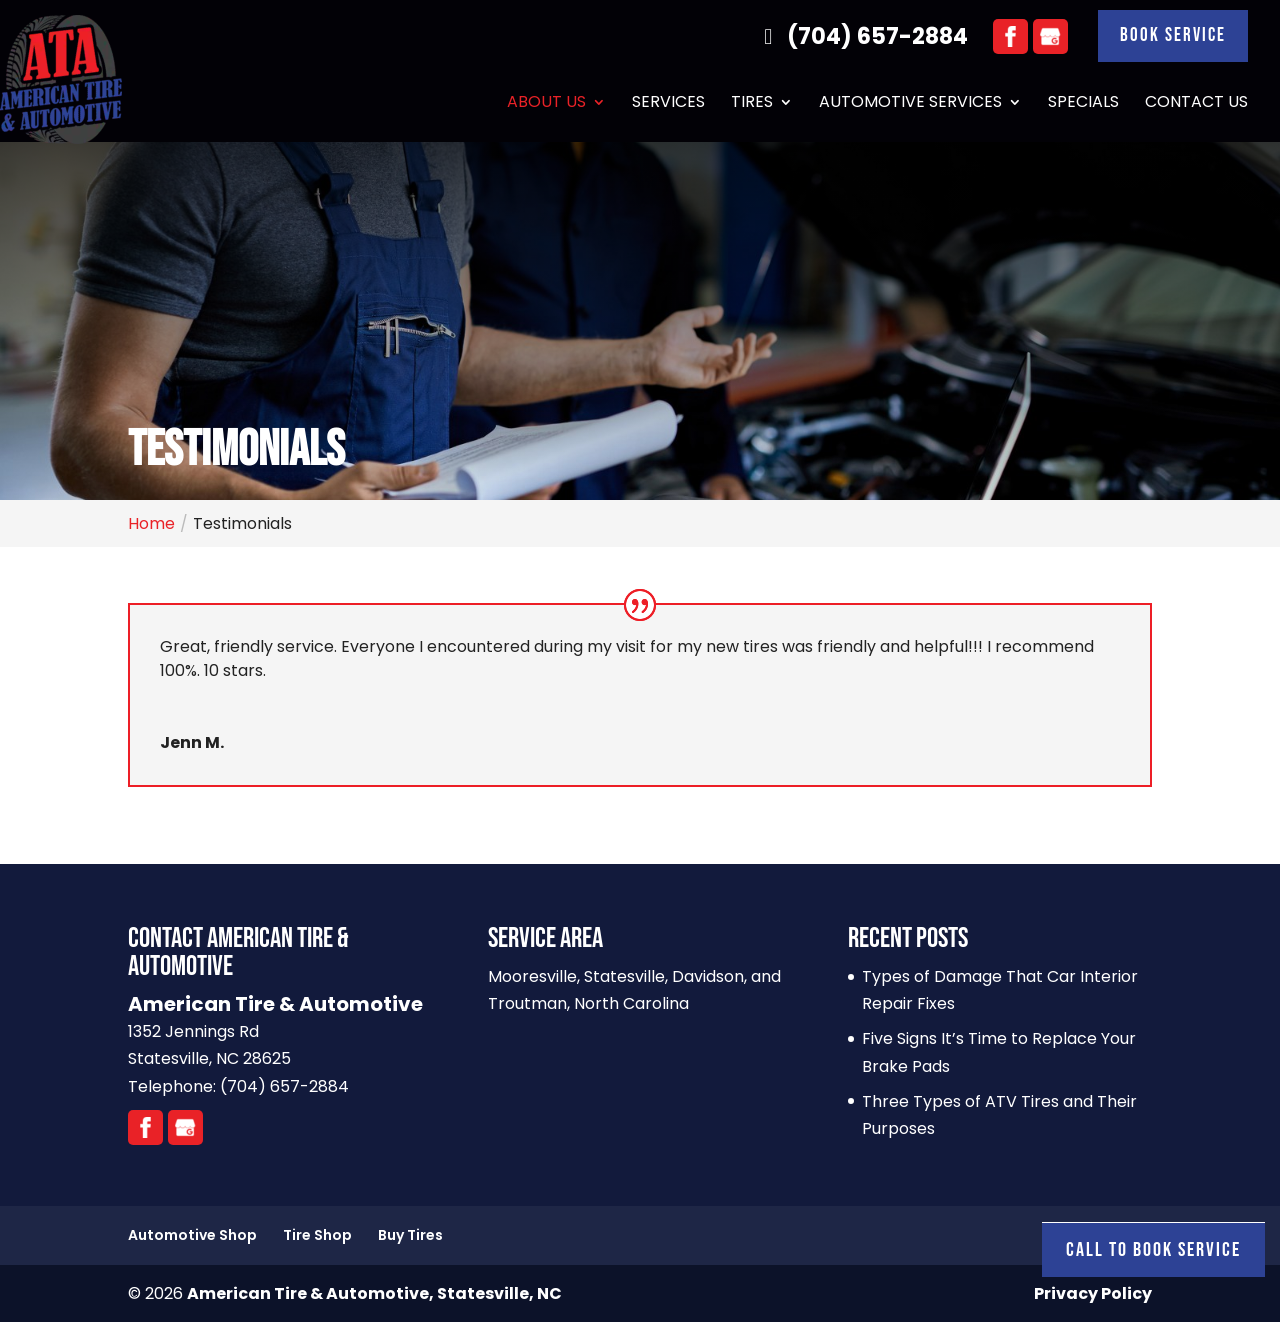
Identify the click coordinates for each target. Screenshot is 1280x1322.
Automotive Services (910, 106)
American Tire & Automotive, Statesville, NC (374, 1293)
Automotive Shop (192, 1235)
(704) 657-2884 (856, 37)
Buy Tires (410, 1235)
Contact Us (1196, 106)
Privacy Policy (1093, 1293)
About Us (546, 106)
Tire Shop (317, 1235)
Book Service (1170, 37)
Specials (1083, 106)
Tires (752, 106)
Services (668, 106)
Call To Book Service (1153, 1250)
